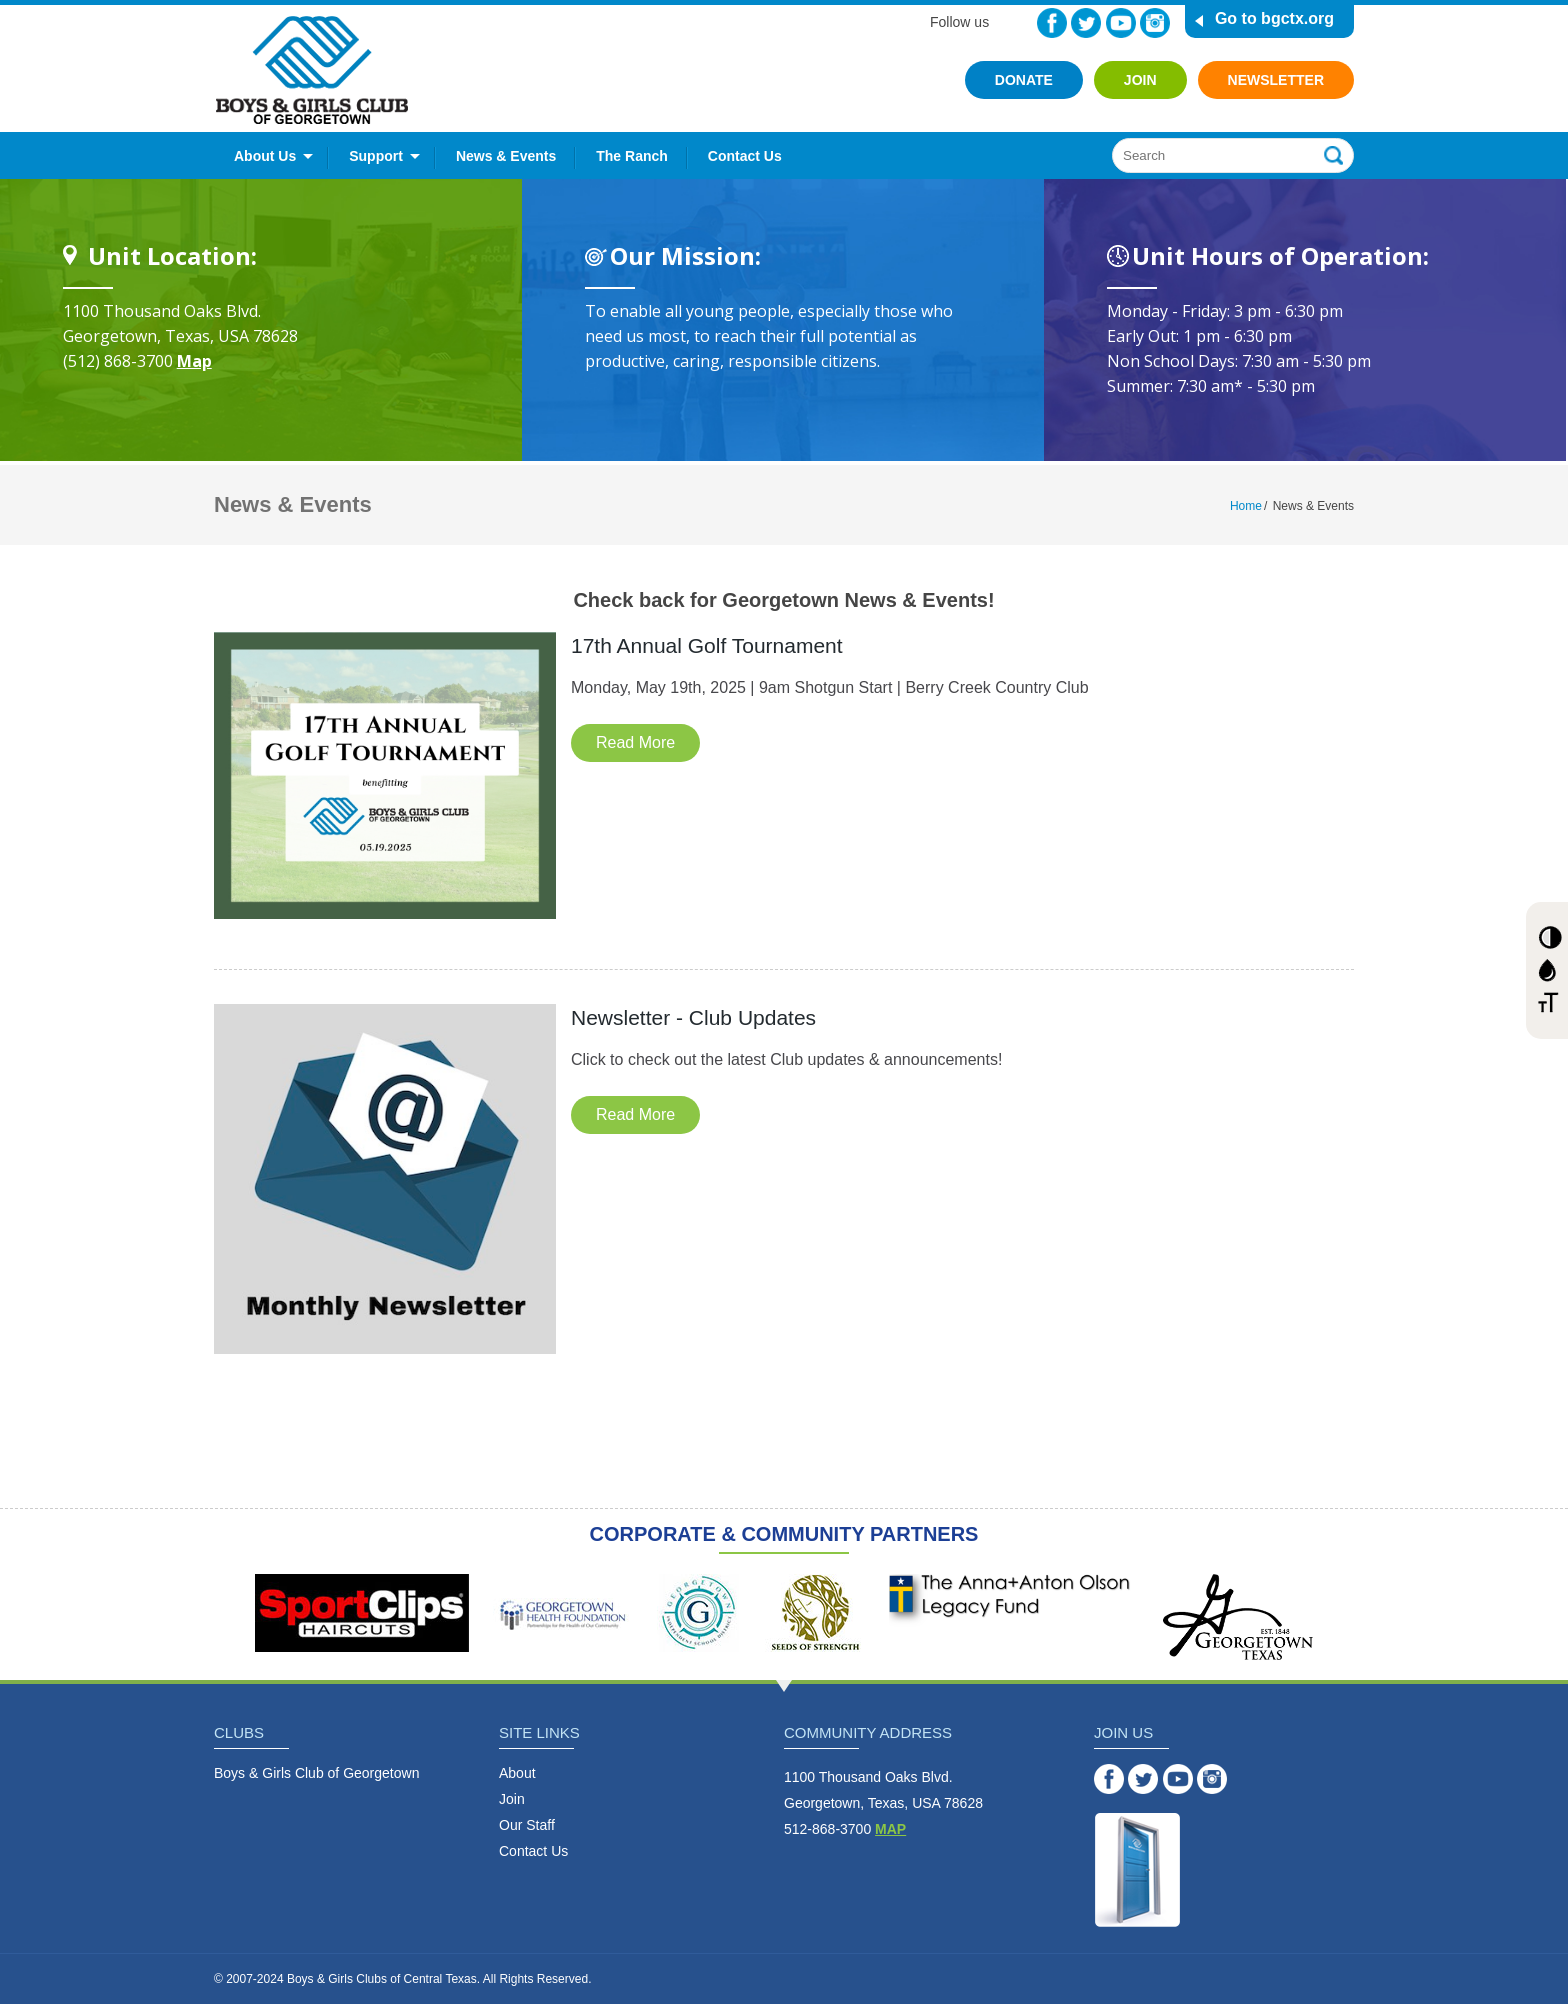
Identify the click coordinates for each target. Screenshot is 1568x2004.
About (517, 1773)
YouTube (1121, 23)
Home (1246, 506)
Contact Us (745, 156)
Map (194, 361)
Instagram (1155, 23)
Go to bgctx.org (1274, 18)
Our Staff (527, 1825)
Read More (635, 742)
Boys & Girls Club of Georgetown (316, 1773)
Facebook (1052, 23)
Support (376, 156)
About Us (265, 156)
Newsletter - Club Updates (693, 1017)
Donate (1024, 80)
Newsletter (1276, 80)
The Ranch (632, 156)
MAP (890, 1829)
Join (1140, 80)
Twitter (1086, 23)
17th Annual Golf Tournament (707, 645)
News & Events (506, 156)
